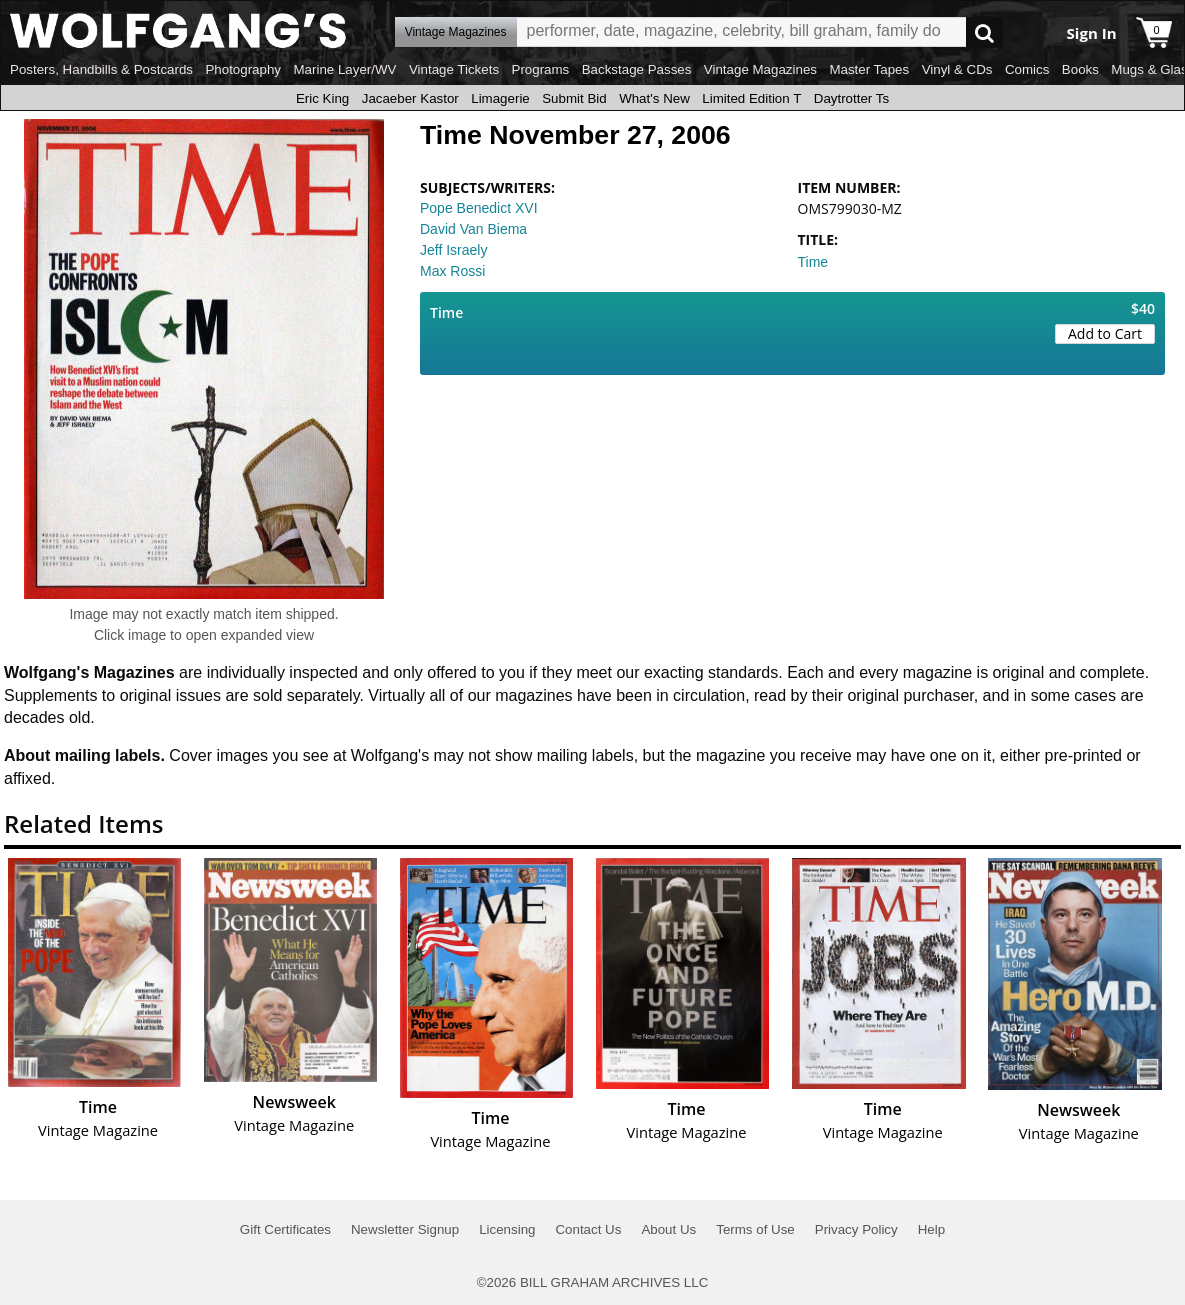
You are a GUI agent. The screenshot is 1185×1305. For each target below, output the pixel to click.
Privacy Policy (856, 1229)
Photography (243, 69)
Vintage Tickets (454, 69)
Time (813, 262)
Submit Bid (574, 98)
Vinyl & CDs (957, 69)
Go (984, 32)
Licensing (507, 1229)
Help (931, 1229)
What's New (654, 98)
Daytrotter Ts (851, 98)
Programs (541, 69)
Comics (1027, 69)
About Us (668, 1229)
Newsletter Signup (405, 1229)
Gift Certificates (285, 1229)
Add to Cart (1105, 333)
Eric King (322, 98)
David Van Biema (473, 229)
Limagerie (500, 98)
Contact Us (588, 1229)
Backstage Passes (637, 69)
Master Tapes (869, 69)
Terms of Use (755, 1229)
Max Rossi (452, 271)
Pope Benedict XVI (479, 208)
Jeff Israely (453, 250)
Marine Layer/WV (344, 69)
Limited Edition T (751, 98)
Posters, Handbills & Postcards (101, 69)
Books (1080, 69)
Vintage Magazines (760, 69)
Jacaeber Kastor (410, 98)
